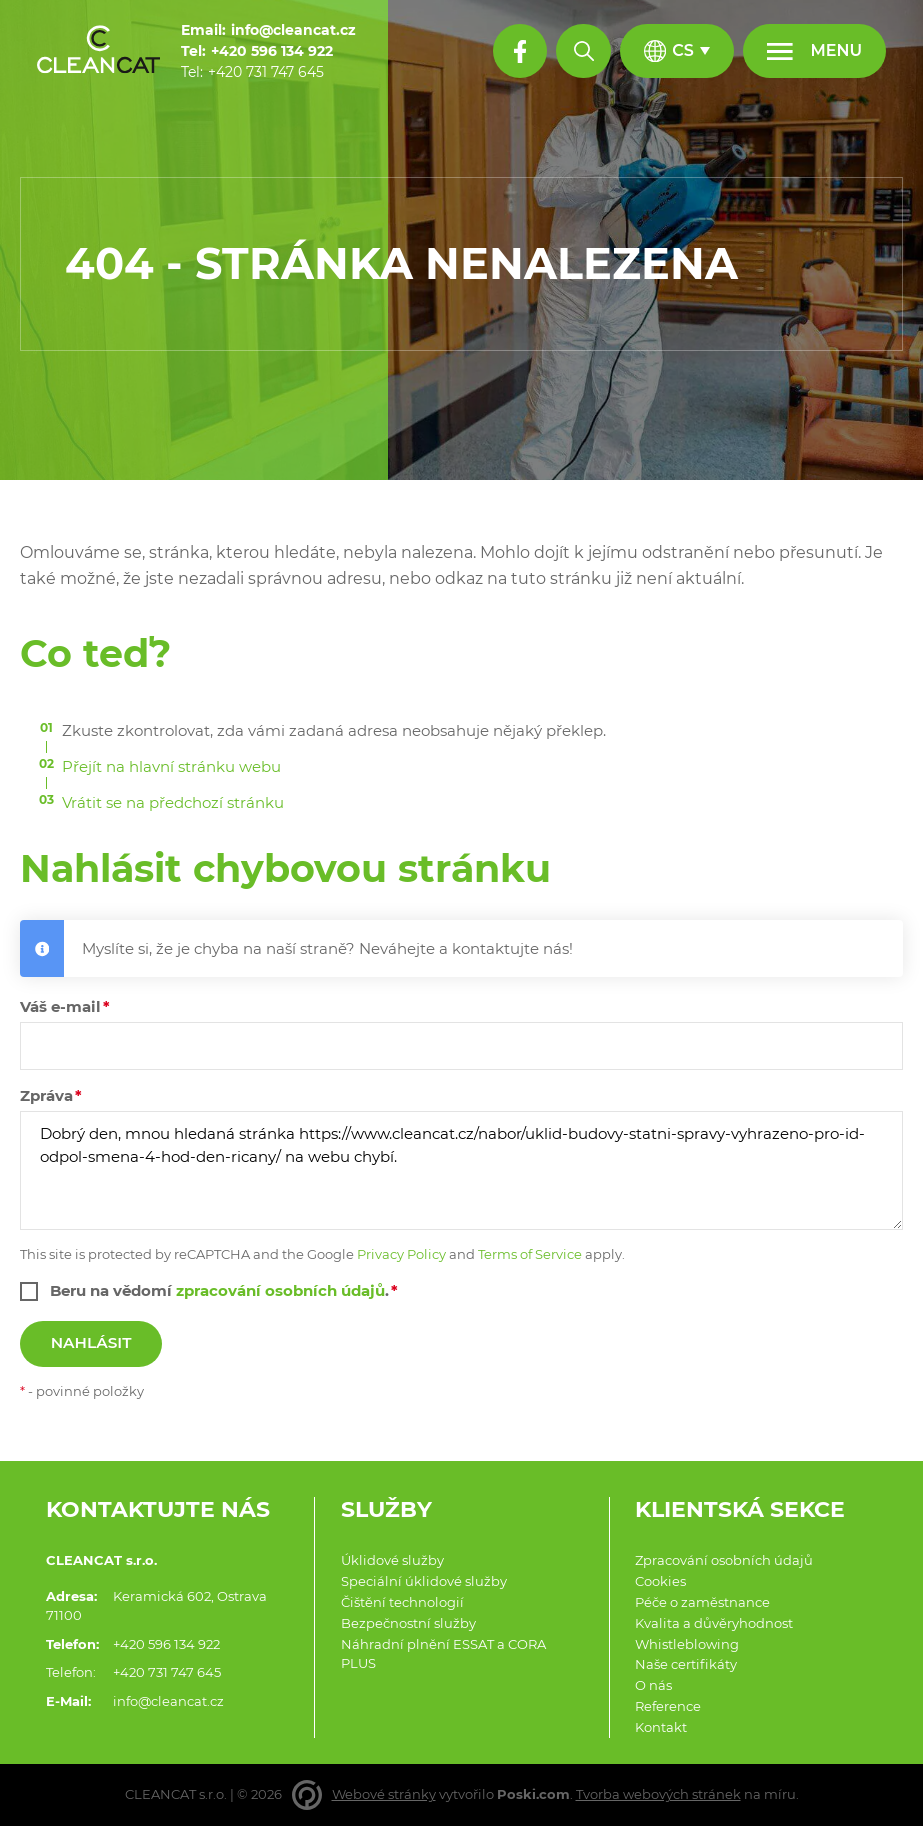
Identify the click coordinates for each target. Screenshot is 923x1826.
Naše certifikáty (686, 1664)
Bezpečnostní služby (408, 1623)
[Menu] (814, 51)
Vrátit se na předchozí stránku (173, 802)
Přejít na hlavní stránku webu (171, 766)
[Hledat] (583, 51)
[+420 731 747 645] (266, 72)
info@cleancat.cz (168, 1701)
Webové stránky (384, 1794)
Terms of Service (530, 1254)
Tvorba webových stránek (658, 1794)
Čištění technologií (402, 1602)
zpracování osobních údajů (280, 1290)
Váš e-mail (60, 1006)
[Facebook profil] (520, 51)
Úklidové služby (392, 1560)
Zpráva (46, 1095)
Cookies (660, 1581)
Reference (668, 1706)
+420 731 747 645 (167, 1672)
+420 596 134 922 (166, 1644)
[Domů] (99, 51)
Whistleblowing (687, 1644)
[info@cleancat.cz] (293, 30)
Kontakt (661, 1727)
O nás (653, 1685)
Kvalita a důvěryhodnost (714, 1623)
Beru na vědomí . (219, 1290)
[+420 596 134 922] (272, 51)
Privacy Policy (401, 1254)
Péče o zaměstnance (702, 1602)
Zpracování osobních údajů (724, 1560)
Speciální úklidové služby (424, 1581)
